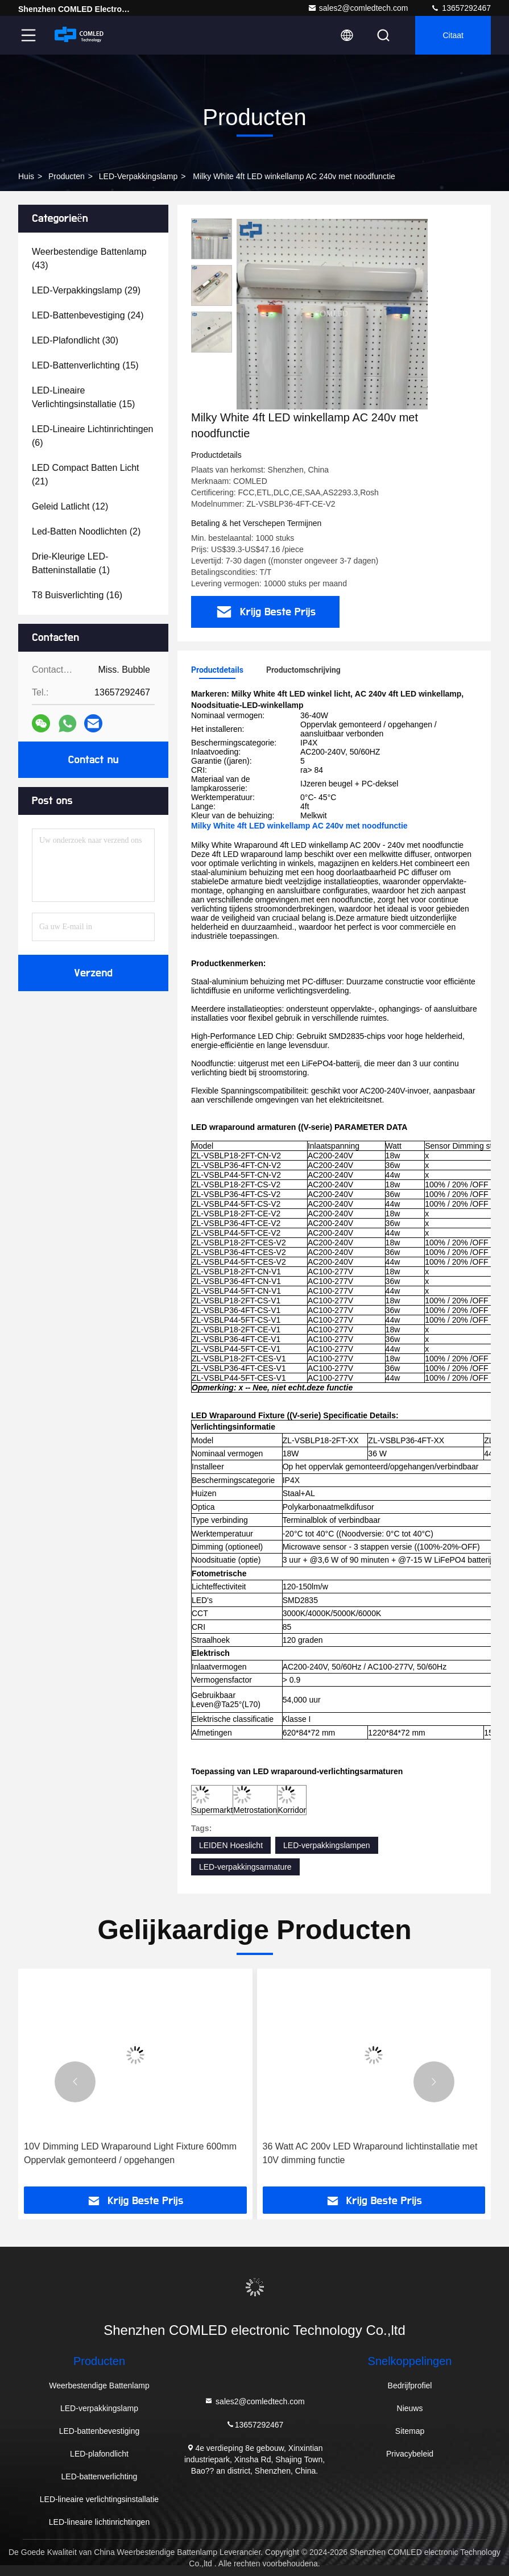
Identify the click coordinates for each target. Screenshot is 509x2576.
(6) (92, 436)
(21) (85, 474)
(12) (70, 506)
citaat (453, 35)
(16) (77, 595)
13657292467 (461, 8)
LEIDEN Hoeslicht (231, 1845)
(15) (85, 365)
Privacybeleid (409, 2453)
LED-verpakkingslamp (138, 176)
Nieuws (410, 2408)
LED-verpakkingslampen (326, 1845)
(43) (89, 258)
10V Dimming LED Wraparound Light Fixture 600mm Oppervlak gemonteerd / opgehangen (130, 2153)
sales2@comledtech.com (358, 8)
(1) (71, 563)
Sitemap (409, 2431)
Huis (26, 176)
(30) (75, 340)
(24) (88, 315)
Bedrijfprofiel (410, 2385)
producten (66, 176)
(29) (86, 290)
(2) (86, 531)
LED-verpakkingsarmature (245, 1866)
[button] (75, 2081)
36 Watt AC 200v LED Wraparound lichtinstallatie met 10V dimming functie (370, 2153)
